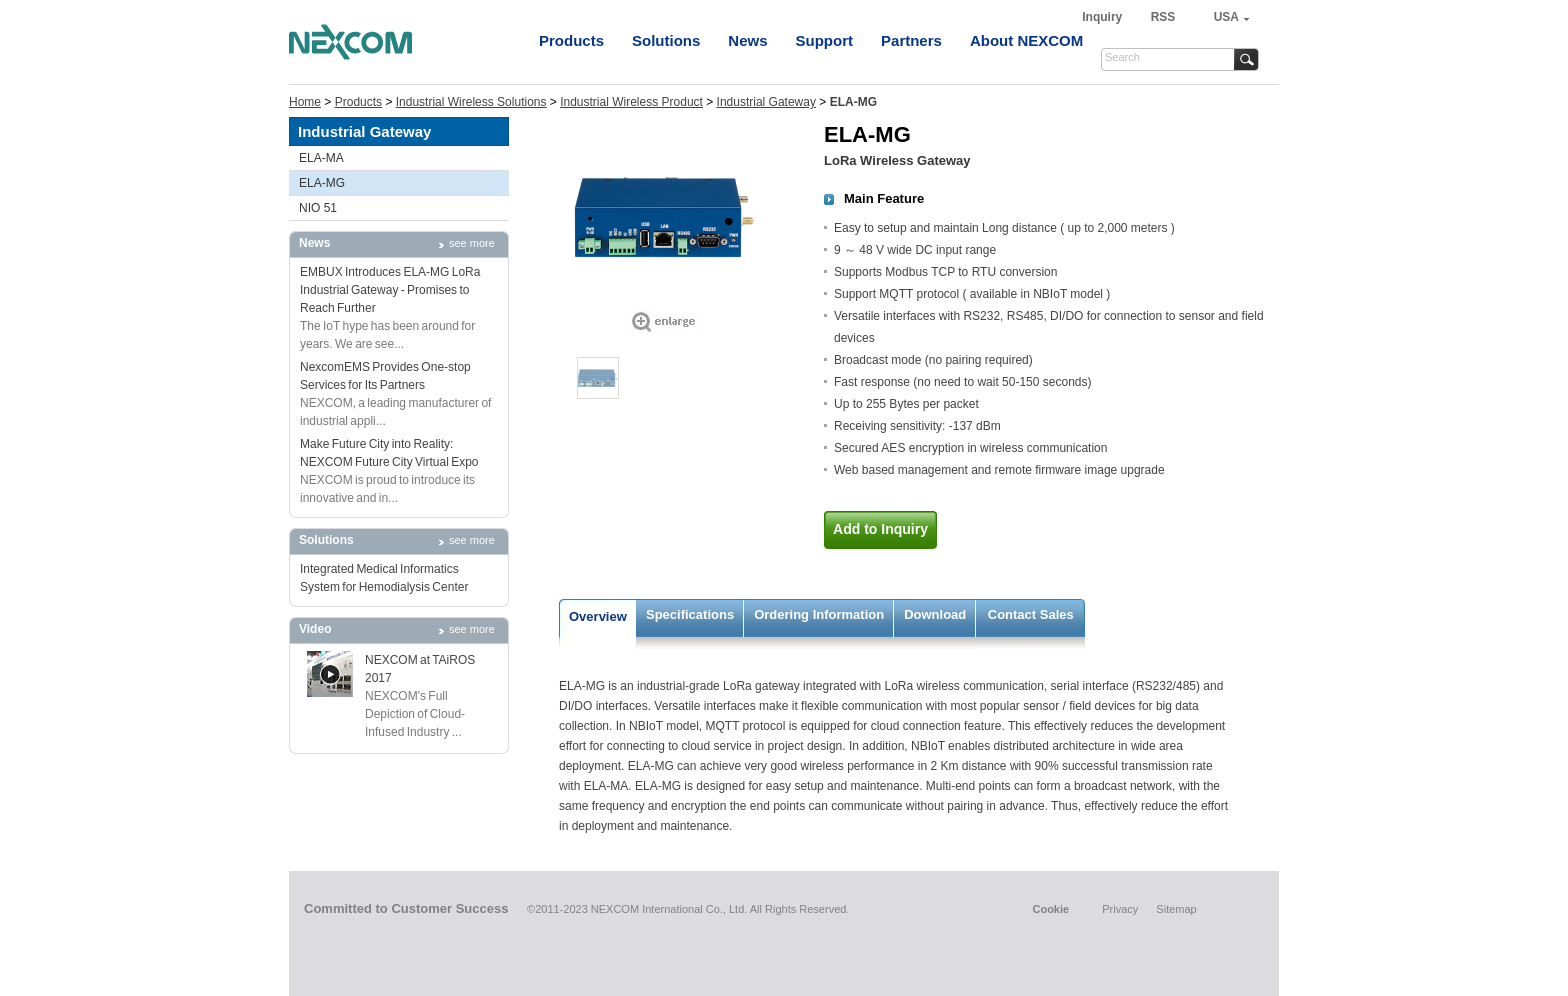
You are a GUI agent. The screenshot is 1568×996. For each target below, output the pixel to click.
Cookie (1050, 909)
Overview (598, 616)
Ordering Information (819, 614)
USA (1226, 17)
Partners (911, 40)
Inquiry (1103, 17)
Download (935, 614)
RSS (1163, 17)
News (747, 40)
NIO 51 (318, 208)
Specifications (690, 614)
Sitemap (1176, 909)
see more (472, 243)
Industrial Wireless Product (631, 102)
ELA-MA (321, 158)
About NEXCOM (1026, 40)
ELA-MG (322, 183)
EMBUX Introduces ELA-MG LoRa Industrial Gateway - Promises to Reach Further (390, 290)
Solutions (666, 40)
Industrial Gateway (766, 102)
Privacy (1120, 909)
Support (825, 40)
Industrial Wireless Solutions (471, 102)
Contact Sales (1031, 614)
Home (305, 102)
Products (571, 40)
